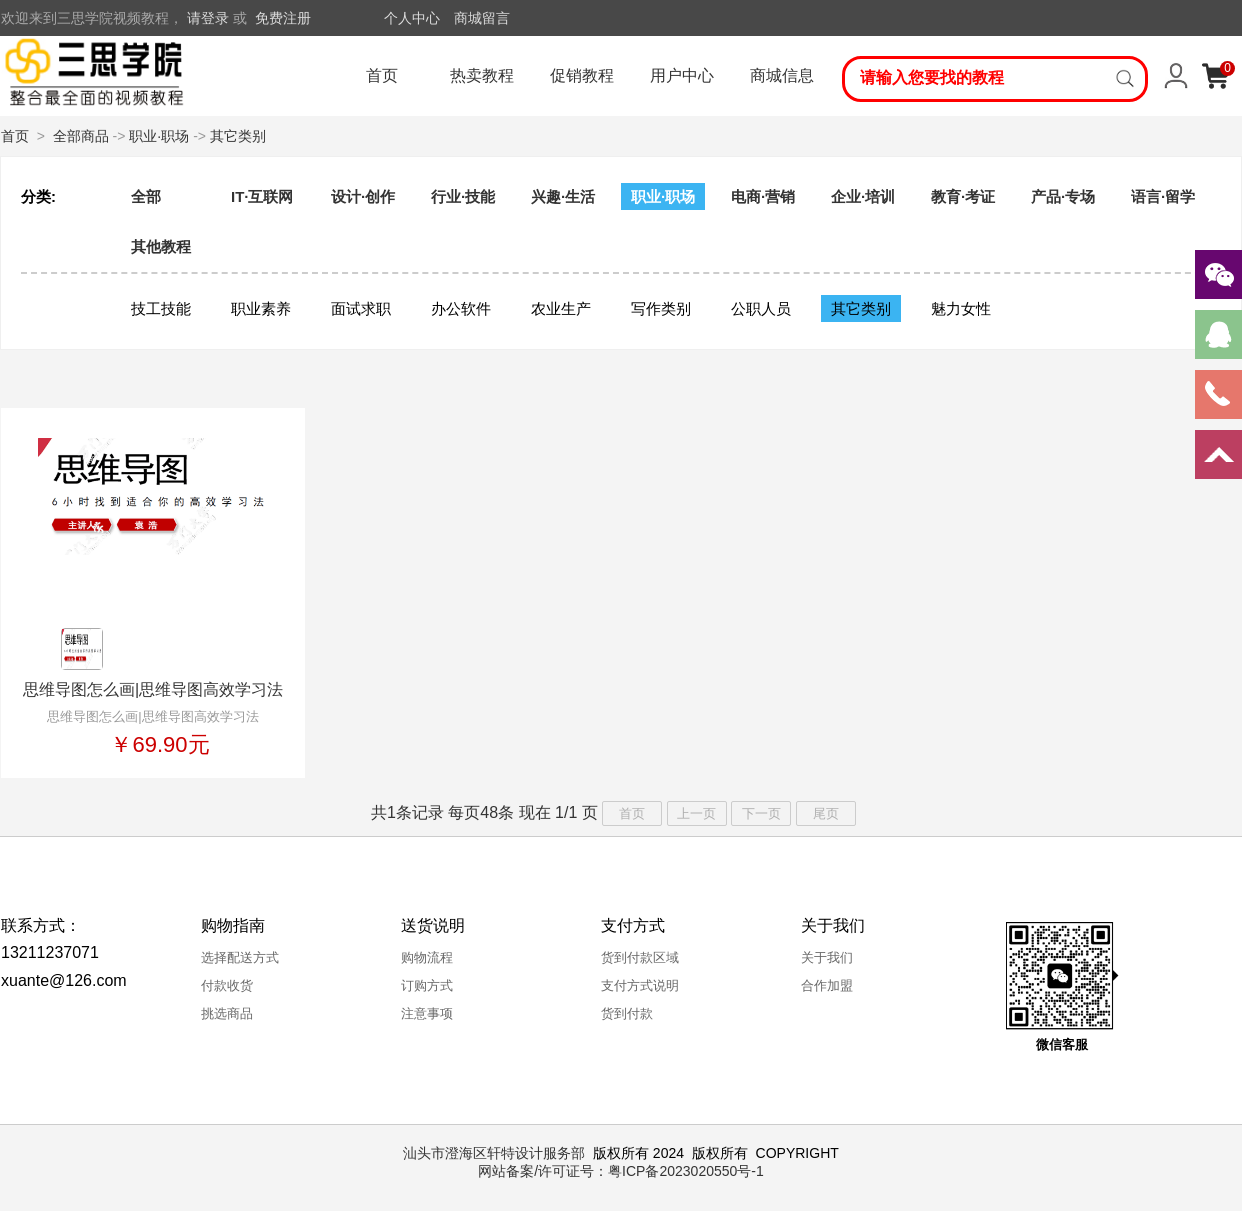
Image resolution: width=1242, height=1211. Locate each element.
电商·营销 (763, 196)
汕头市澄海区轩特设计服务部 (494, 1153)
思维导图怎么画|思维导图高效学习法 (153, 689)
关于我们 (827, 957)
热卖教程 (482, 75)
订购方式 (427, 985)
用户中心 (682, 75)
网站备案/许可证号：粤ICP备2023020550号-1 (621, 1171)
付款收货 (227, 985)
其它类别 (238, 136)
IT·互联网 (262, 196)
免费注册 (283, 18)
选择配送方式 (240, 957)
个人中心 (412, 18)
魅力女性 (961, 308)
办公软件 (461, 308)
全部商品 (81, 136)
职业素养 (261, 308)
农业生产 (561, 308)
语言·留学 (1163, 196)
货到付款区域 (640, 957)
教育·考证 (963, 196)
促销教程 (582, 75)
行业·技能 (463, 196)
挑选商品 (227, 1013)
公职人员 (761, 308)
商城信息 (782, 75)
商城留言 (482, 18)
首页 (382, 75)
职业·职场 (159, 136)
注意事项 (427, 1013)
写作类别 (661, 308)
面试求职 (361, 308)
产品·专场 (1063, 196)
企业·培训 (863, 196)
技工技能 (161, 308)
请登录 (208, 18)
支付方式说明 (640, 985)
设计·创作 (363, 196)
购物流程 (427, 957)
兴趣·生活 (563, 196)
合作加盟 (827, 985)
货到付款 (627, 1013)
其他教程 (161, 246)
